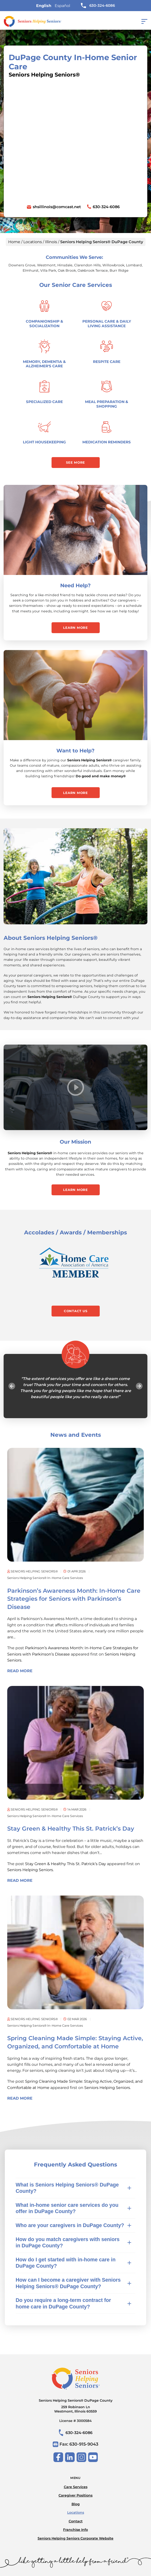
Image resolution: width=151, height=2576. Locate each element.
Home (14, 242)
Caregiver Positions (75, 2495)
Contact (76, 2521)
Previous (11, 1386)
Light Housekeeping (44, 442)
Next (139, 1386)
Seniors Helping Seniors (30, 1870)
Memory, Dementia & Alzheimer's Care (44, 363)
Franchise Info (75, 2529)
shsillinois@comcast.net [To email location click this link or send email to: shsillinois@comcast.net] (57, 207)
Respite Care (106, 361)
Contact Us (75, 1311)
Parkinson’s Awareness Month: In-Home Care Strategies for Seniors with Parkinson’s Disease (73, 1598)
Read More (20, 1671)
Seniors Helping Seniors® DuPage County (75, 2405)
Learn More (75, 628)
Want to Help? (75, 750)
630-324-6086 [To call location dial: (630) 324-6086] (106, 207)
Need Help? (75, 585)
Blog (76, 2504)
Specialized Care (44, 401)
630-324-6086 (98, 5)
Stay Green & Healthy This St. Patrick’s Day (70, 1828)
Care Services (75, 2487)
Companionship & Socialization (44, 323)
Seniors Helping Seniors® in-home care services (45, 1578)
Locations (32, 242)
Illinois (51, 242)
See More (75, 462)
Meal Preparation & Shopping (106, 404)
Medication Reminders (106, 442)
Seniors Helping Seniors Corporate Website (75, 2538)
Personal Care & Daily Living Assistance (106, 323)
